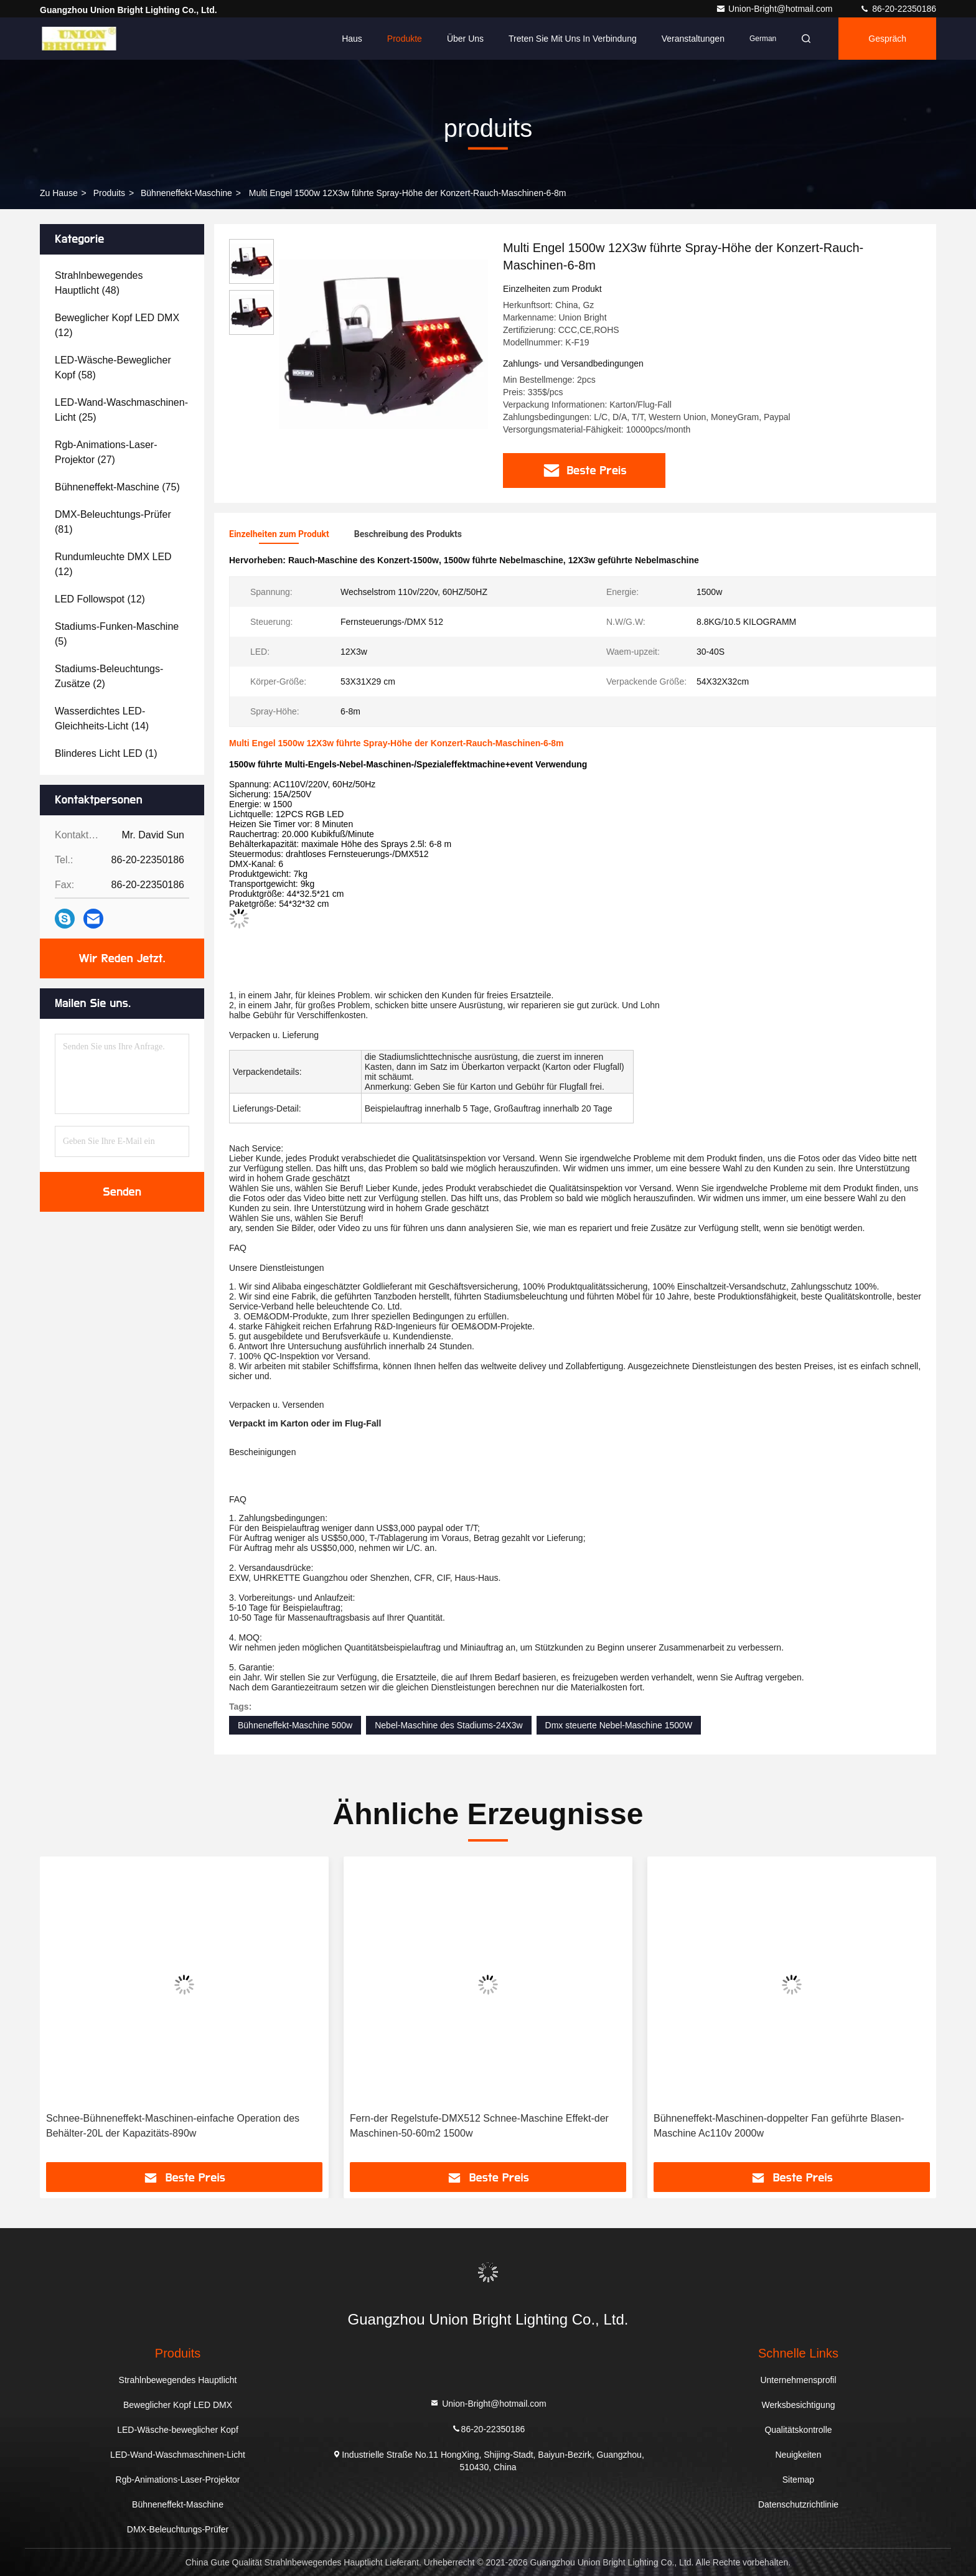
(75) (117, 487)
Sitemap (798, 2480)
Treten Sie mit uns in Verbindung (573, 39)
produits (109, 193)
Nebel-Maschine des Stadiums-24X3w (448, 1725)
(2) (109, 676)
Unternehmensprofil (798, 2380)
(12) (117, 325)
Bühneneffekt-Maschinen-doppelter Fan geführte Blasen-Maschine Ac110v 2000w (779, 2125)
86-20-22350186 (898, 9)
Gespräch (887, 39)
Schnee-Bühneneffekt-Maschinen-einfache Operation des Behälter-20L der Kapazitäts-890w (172, 2125)
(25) (121, 410)
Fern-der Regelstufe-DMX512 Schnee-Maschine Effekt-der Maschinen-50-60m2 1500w (479, 2125)
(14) (102, 718)
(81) (113, 522)
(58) (113, 367)
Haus (352, 39)
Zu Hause (59, 193)
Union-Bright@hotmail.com (775, 9)
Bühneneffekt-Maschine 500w (295, 1725)
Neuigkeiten (799, 2455)
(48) (99, 283)
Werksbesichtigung (798, 2405)
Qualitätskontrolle (798, 2430)
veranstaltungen (693, 39)
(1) (106, 753)
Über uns (465, 39)
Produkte (404, 39)
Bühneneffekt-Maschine (186, 193)
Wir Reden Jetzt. (122, 958)
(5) (117, 634)
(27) (106, 452)
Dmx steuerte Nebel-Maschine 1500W (619, 1725)
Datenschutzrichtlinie (798, 2504)
